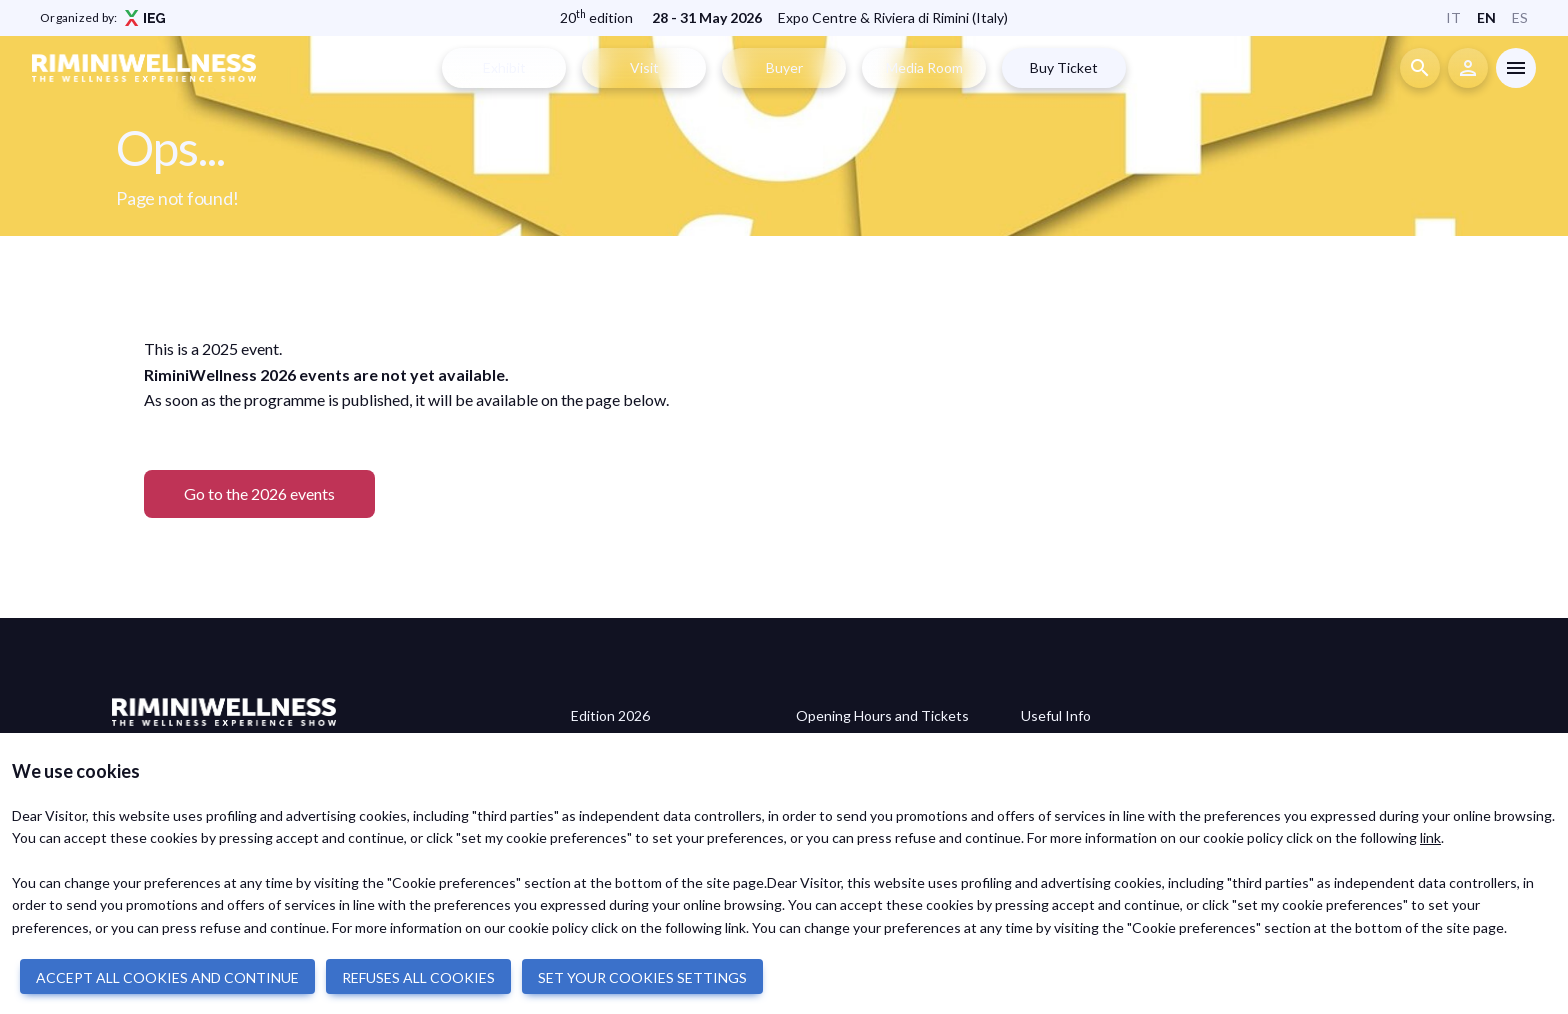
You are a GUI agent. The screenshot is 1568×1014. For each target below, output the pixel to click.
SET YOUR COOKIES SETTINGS (642, 977)
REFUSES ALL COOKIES (418, 977)
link (1430, 837)
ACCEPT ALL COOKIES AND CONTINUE (167, 977)
